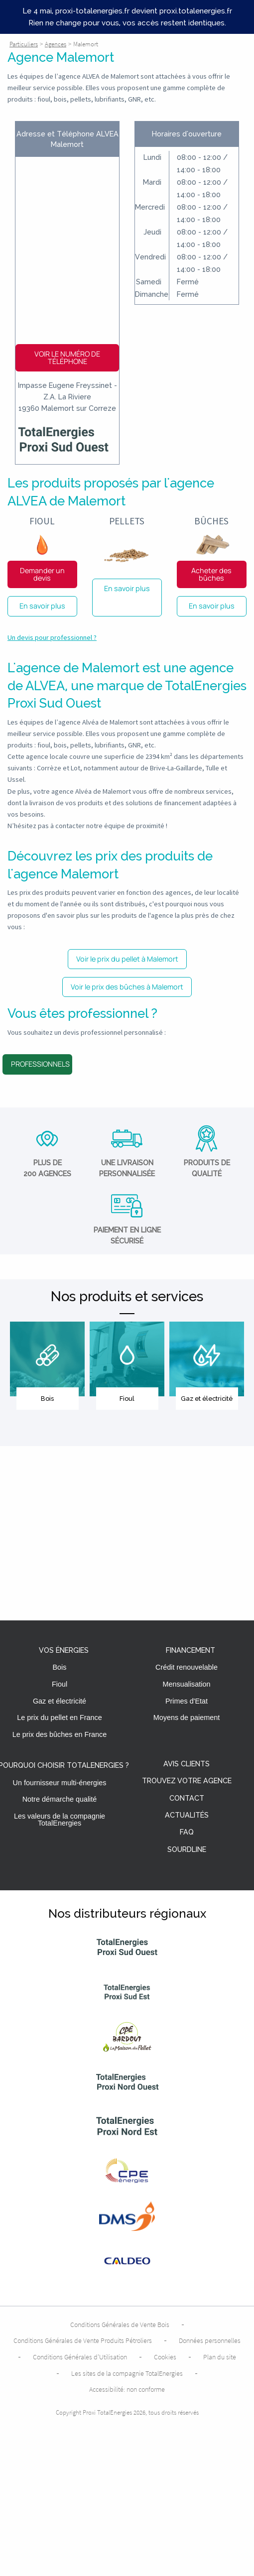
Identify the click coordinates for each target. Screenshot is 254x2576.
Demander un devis (42, 574)
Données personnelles (210, 2340)
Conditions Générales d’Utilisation (80, 2356)
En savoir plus (42, 606)
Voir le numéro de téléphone (67, 357)
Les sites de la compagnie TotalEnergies (127, 2373)
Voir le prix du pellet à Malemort (127, 959)
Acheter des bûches (211, 574)
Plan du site (219, 2356)
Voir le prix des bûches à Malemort (127, 986)
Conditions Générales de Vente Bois (119, 2324)
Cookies (165, 2356)
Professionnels (40, 1064)
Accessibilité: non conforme (127, 2389)
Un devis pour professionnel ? (52, 637)
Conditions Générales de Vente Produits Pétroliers (82, 2340)
